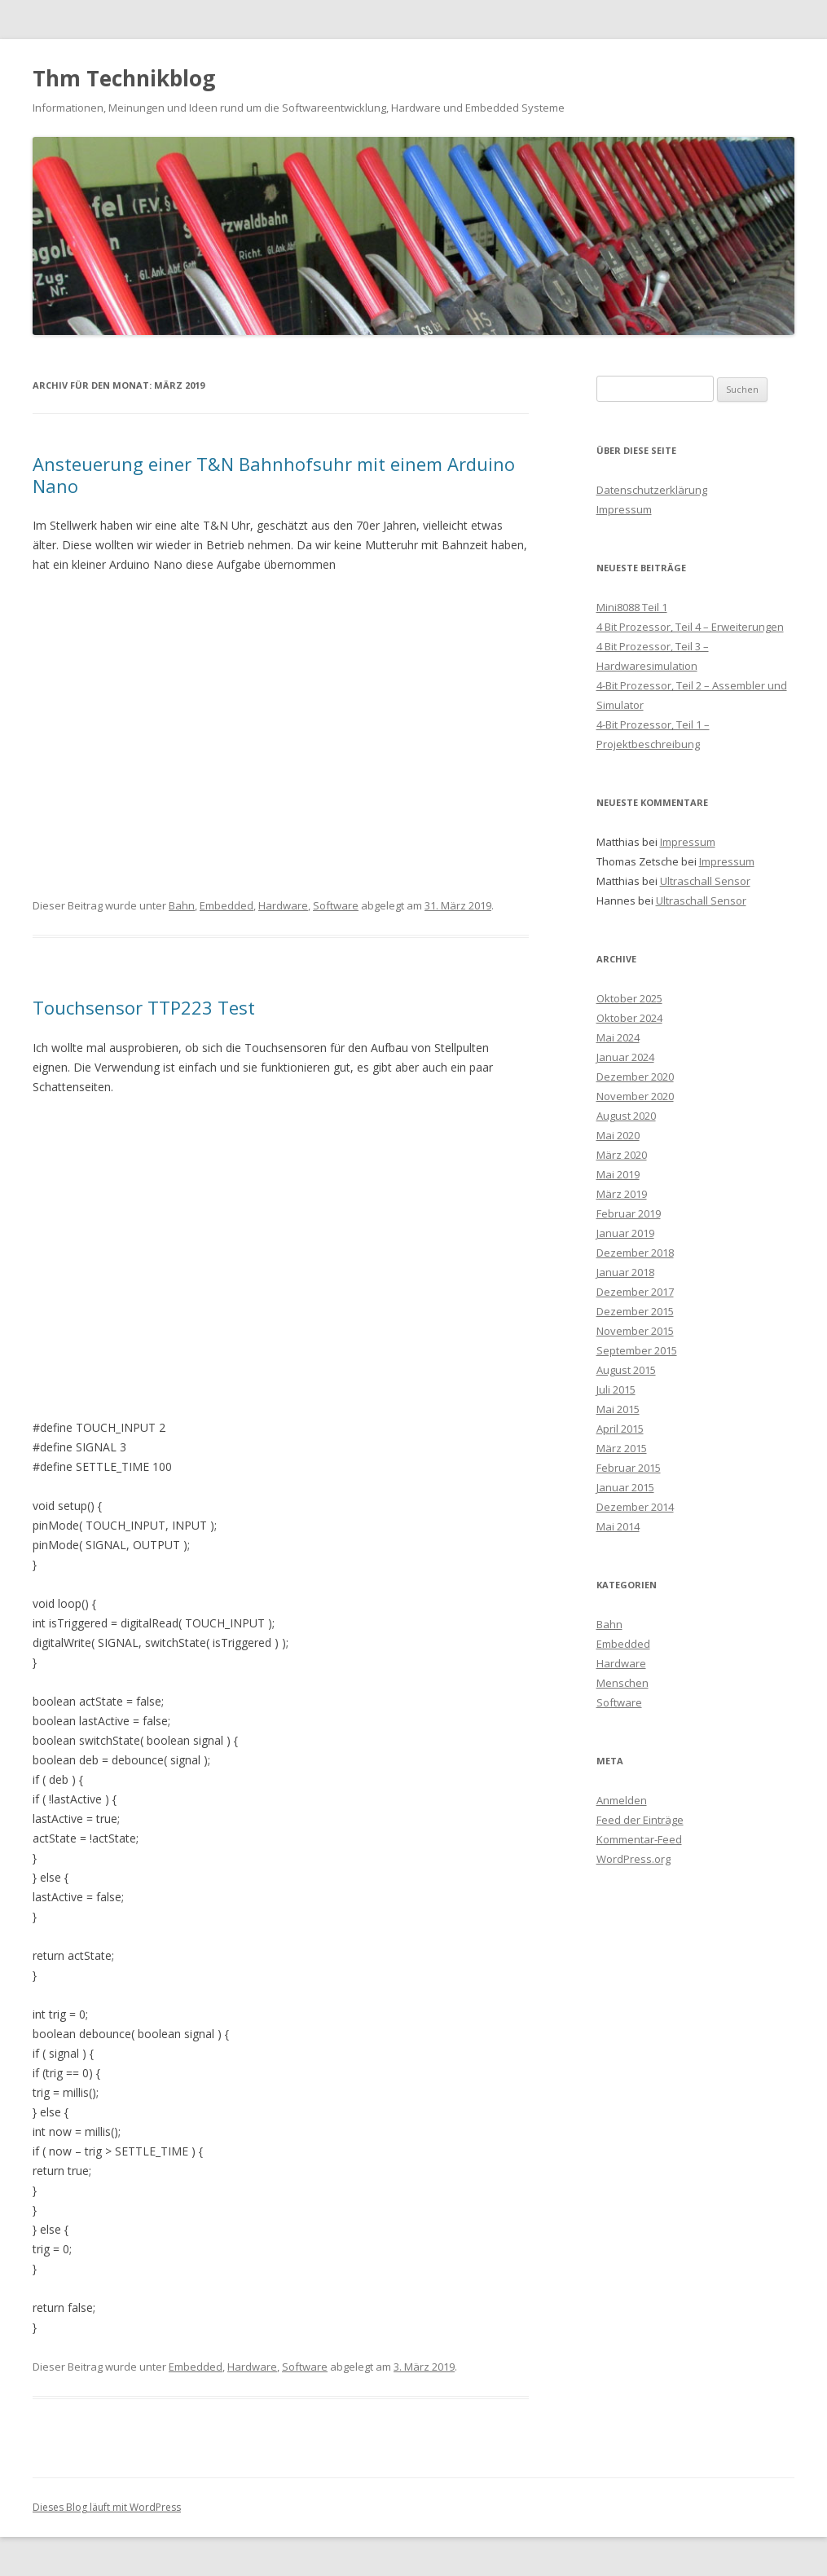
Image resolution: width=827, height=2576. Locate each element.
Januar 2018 (625, 1272)
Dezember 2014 (635, 1506)
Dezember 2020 (635, 1076)
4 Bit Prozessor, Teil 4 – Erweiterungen (690, 626)
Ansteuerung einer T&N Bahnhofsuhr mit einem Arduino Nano (274, 474)
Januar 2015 (625, 1487)
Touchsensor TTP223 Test (144, 1007)
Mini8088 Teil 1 (631, 607)
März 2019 (621, 1194)
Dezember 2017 (635, 1291)
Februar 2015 (628, 1467)
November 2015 (635, 1330)
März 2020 (621, 1154)
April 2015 (620, 1428)
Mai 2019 (618, 1174)
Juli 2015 (616, 1389)
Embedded (226, 905)
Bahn (182, 905)
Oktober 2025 (629, 998)
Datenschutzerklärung (651, 489)
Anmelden (621, 1800)
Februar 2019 (628, 1213)
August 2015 (626, 1370)
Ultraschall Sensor (705, 881)
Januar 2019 (625, 1233)
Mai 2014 (618, 1526)
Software (336, 905)
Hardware (283, 905)
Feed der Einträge (640, 1819)
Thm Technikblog (124, 78)
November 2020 (635, 1096)
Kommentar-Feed (639, 1839)
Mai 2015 (618, 1409)
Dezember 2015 (635, 1311)
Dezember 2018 (635, 1252)
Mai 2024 (618, 1037)
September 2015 (636, 1350)
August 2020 (626, 1115)
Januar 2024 (625, 1057)
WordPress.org (633, 1859)
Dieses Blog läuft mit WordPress (107, 2507)
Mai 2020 (618, 1135)
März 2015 (621, 1448)
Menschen (622, 1683)
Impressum (624, 509)
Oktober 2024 (629, 1018)
